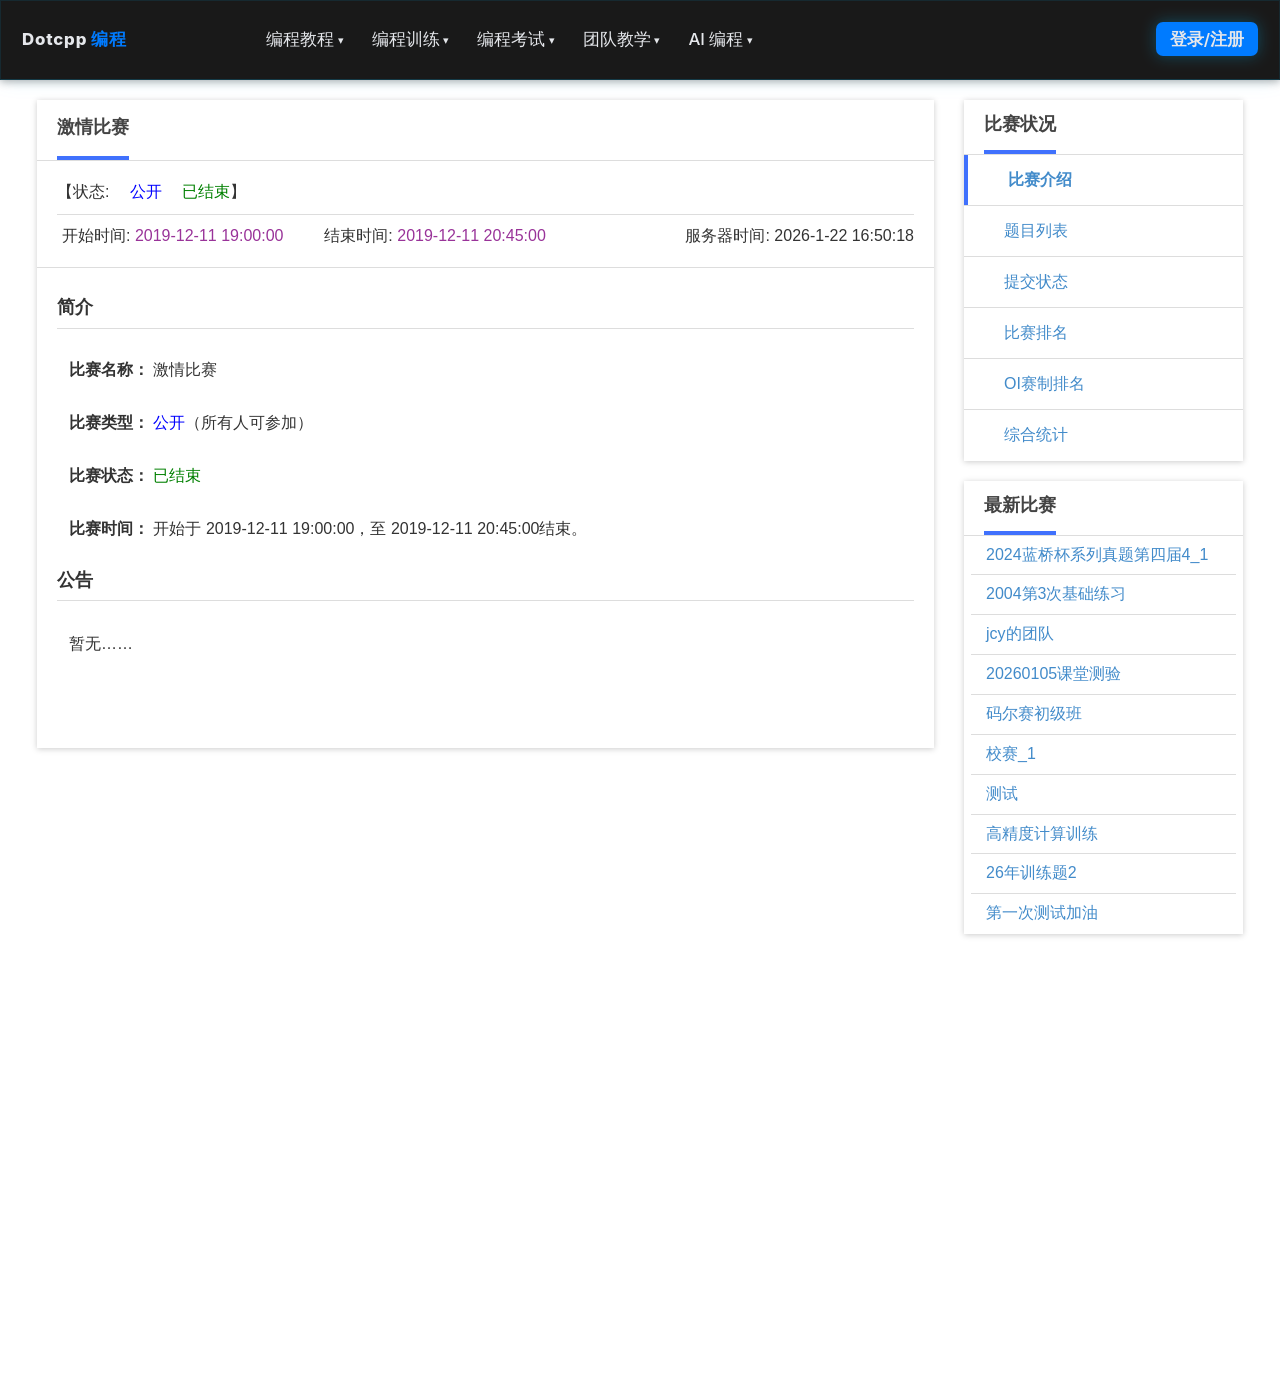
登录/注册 (1207, 39)
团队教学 (622, 39)
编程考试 (516, 39)
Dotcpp (74, 39)
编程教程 (305, 39)
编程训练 (411, 39)
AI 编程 (720, 39)
